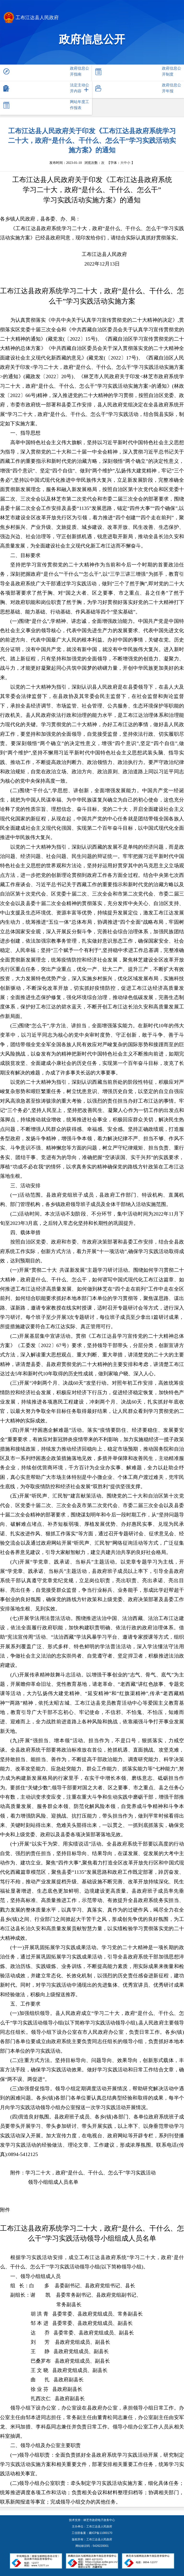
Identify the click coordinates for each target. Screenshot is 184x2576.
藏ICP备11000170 (100, 2533)
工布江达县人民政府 (31, 18)
